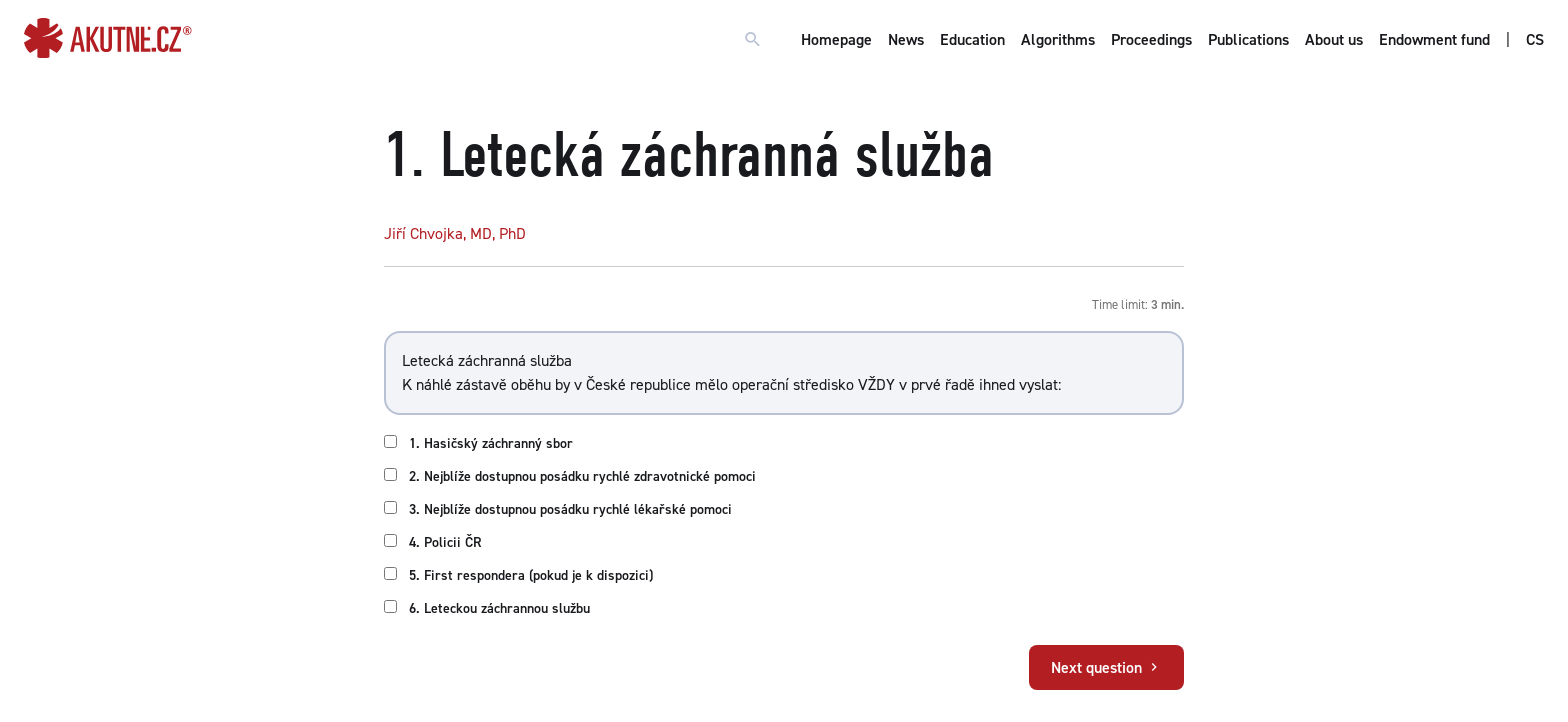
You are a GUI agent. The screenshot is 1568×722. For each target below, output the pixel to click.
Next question (1106, 667)
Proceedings (1151, 39)
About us (1334, 39)
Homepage (836, 39)
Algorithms (1058, 39)
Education (972, 39)
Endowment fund (1434, 39)
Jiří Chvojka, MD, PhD (455, 233)
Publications (1248, 39)
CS (1535, 39)
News (906, 39)
